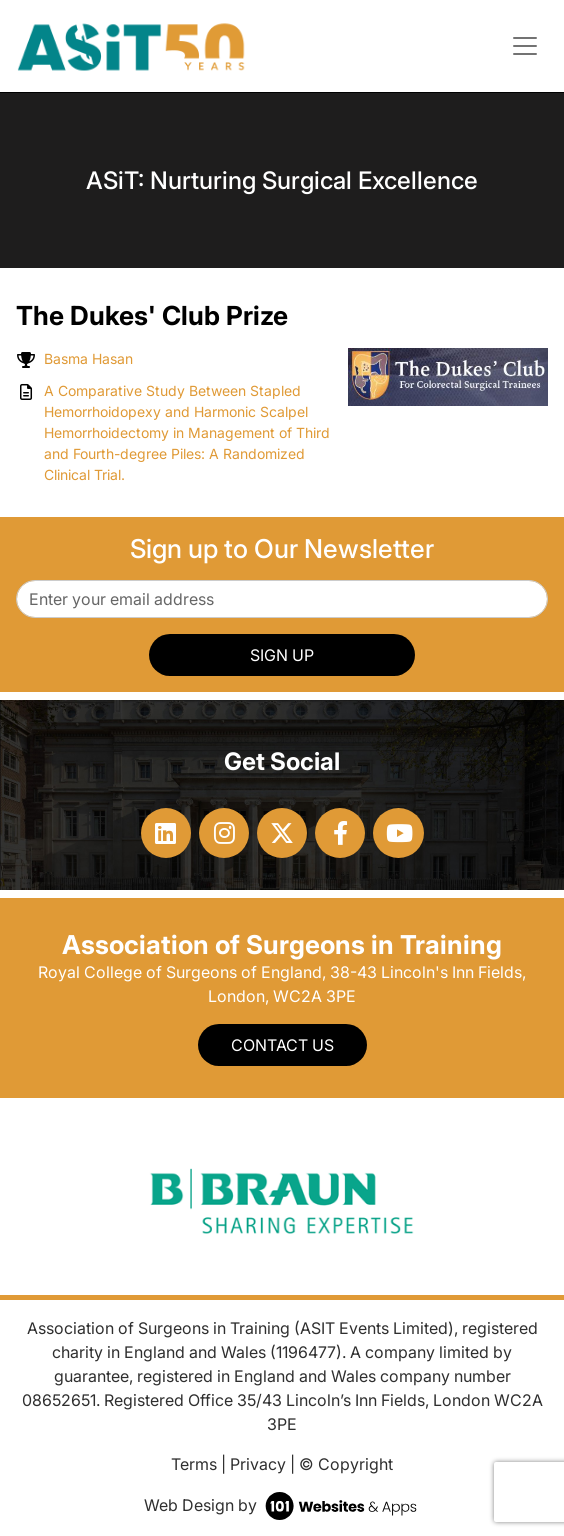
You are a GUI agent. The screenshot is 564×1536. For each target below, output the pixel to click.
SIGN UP (282, 655)
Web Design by (282, 1505)
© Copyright (346, 1464)
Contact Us (282, 1045)
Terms (194, 1464)
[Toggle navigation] (525, 46)
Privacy (258, 1464)
